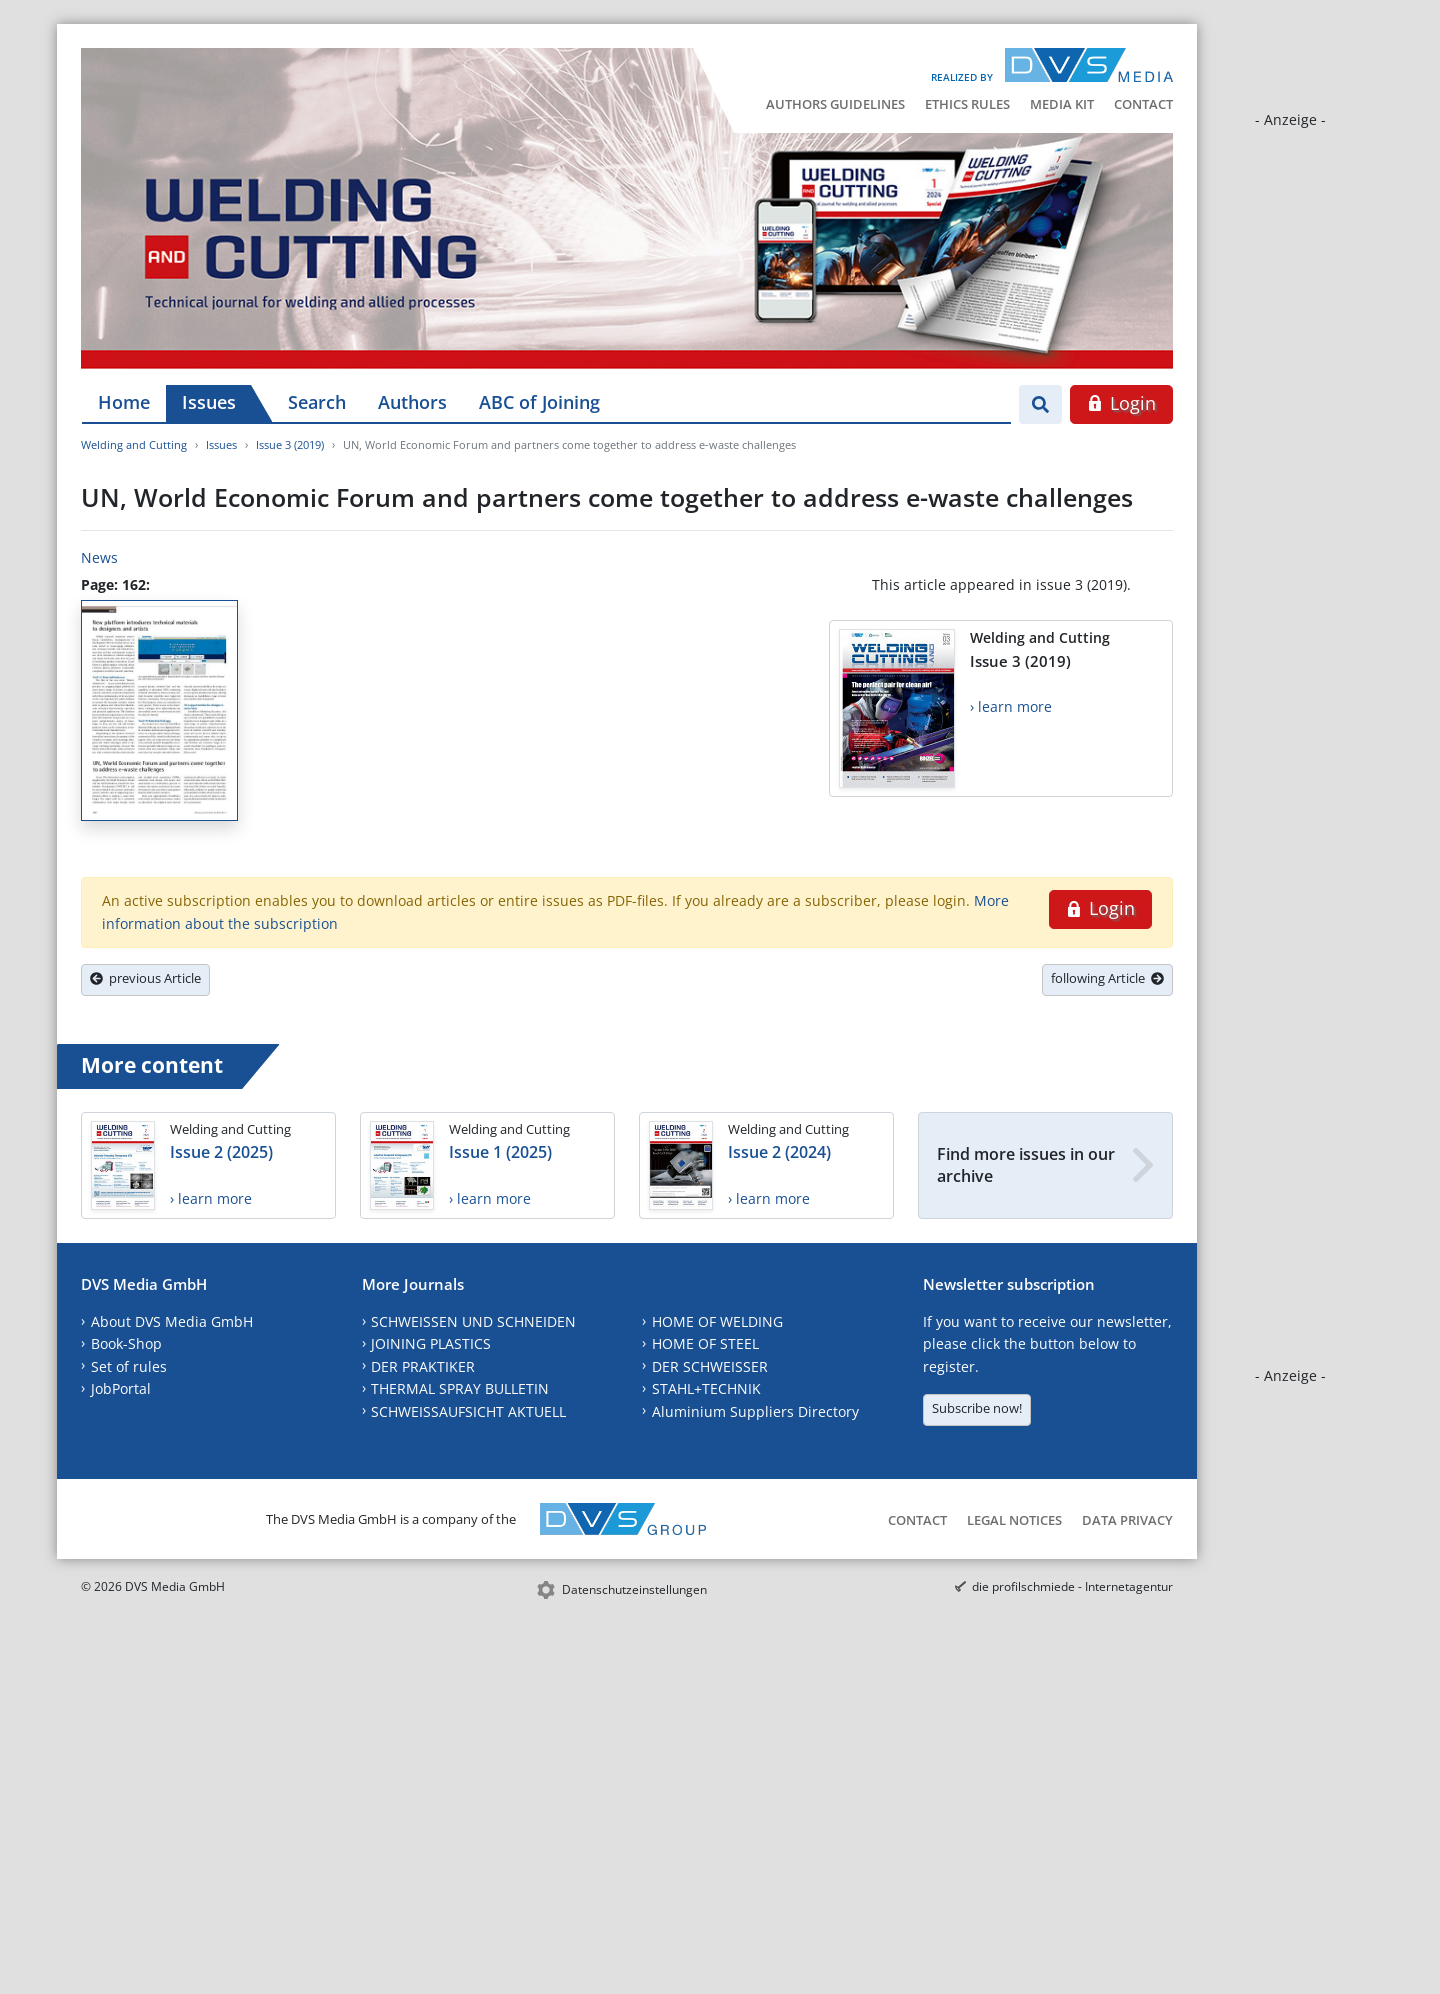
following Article (1107, 978)
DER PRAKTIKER (423, 1366)
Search (317, 402)
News (99, 557)
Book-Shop (126, 1343)
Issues (209, 402)
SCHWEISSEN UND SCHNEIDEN (473, 1321)
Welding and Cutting (134, 444)
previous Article (145, 978)
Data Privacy (1127, 1520)
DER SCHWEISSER (710, 1366)
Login (1121, 403)
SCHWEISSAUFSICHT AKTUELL (468, 1411)
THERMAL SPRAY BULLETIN (460, 1388)
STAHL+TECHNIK (706, 1388)
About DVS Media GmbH (172, 1321)
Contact (1143, 104)
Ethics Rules (967, 104)
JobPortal (121, 1388)
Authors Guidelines (835, 104)
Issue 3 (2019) (290, 444)
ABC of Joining (539, 402)
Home (124, 402)
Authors (412, 402)
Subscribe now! (977, 1408)
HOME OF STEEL (705, 1343)
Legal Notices (1014, 1520)
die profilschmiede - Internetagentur (1072, 1586)
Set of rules (129, 1366)
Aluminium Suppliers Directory (755, 1411)
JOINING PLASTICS (431, 1343)
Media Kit (1062, 104)
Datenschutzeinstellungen (634, 1589)
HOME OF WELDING (717, 1321)
